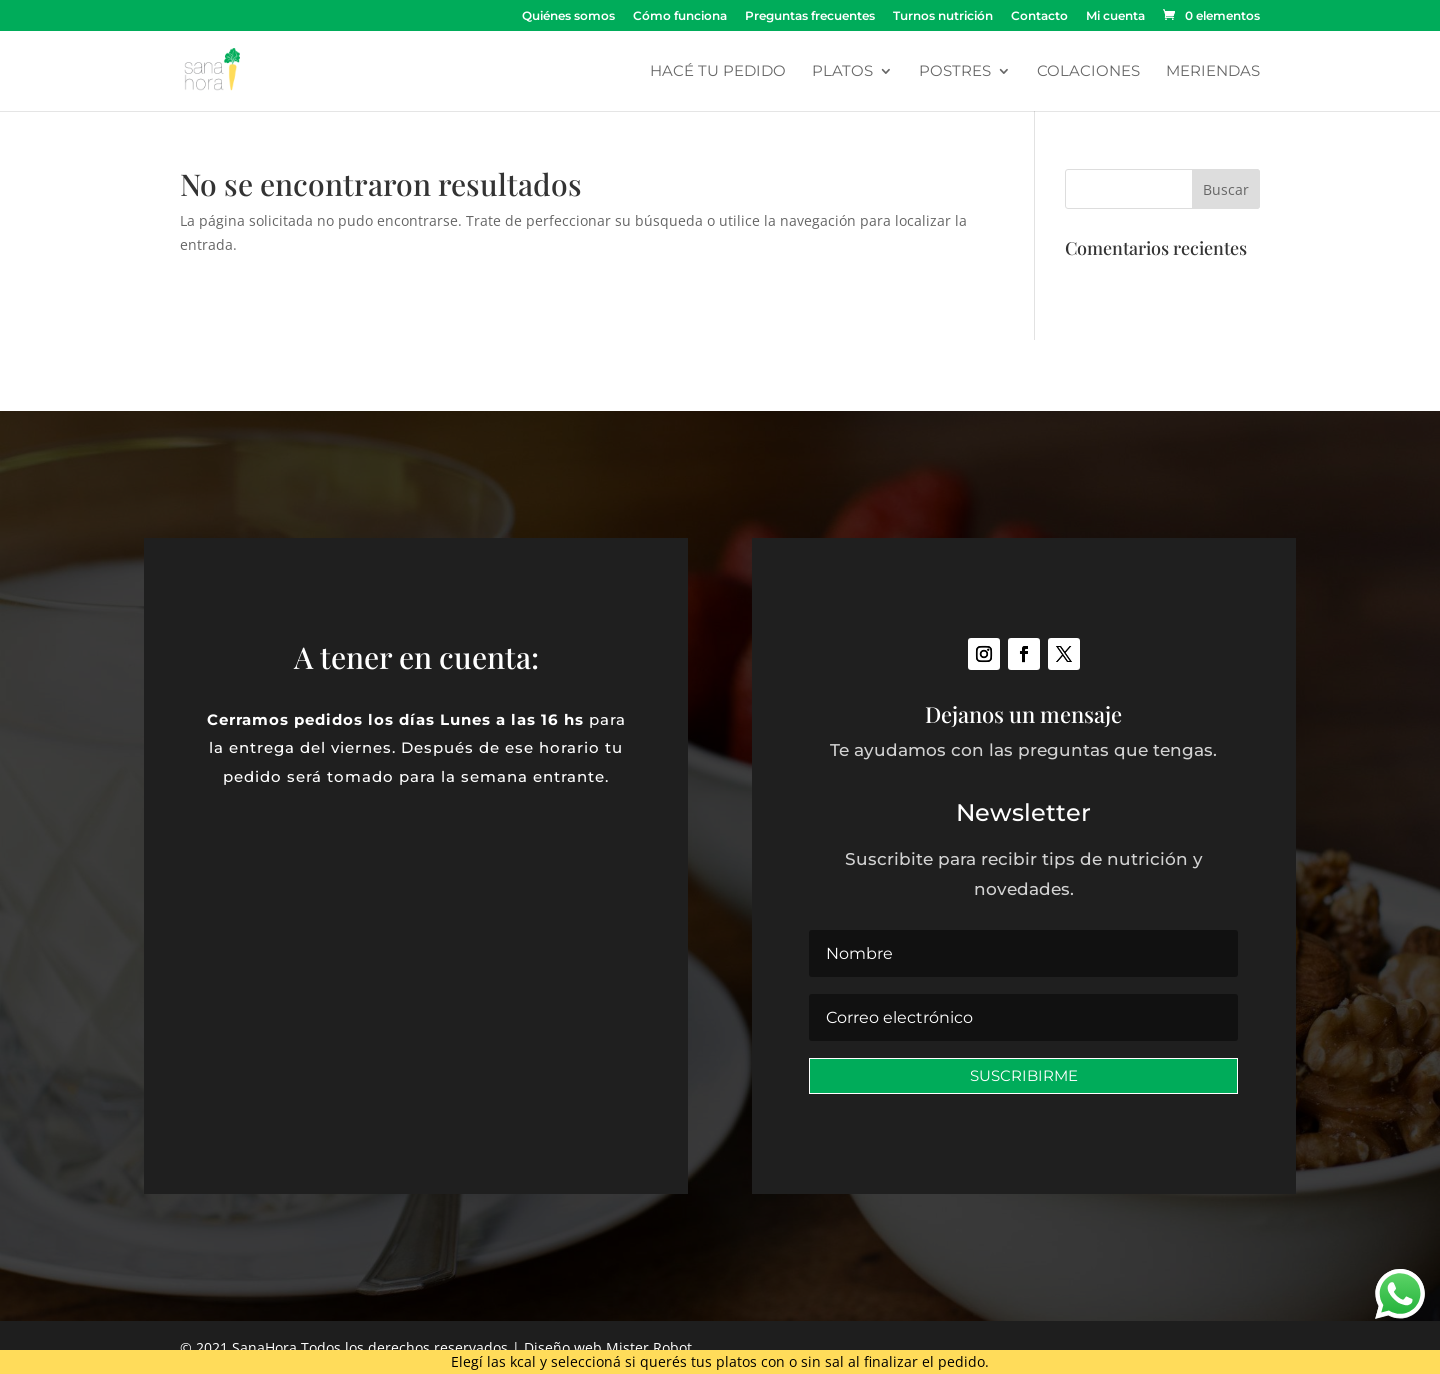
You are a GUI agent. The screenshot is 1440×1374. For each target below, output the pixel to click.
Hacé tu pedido (718, 72)
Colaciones (1088, 72)
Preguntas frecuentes (810, 16)
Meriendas (1213, 72)
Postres (955, 72)
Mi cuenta (1115, 16)
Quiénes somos (568, 16)
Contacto (1039, 16)
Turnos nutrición (943, 16)
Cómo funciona (680, 16)
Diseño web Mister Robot (608, 1347)
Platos (842, 72)
